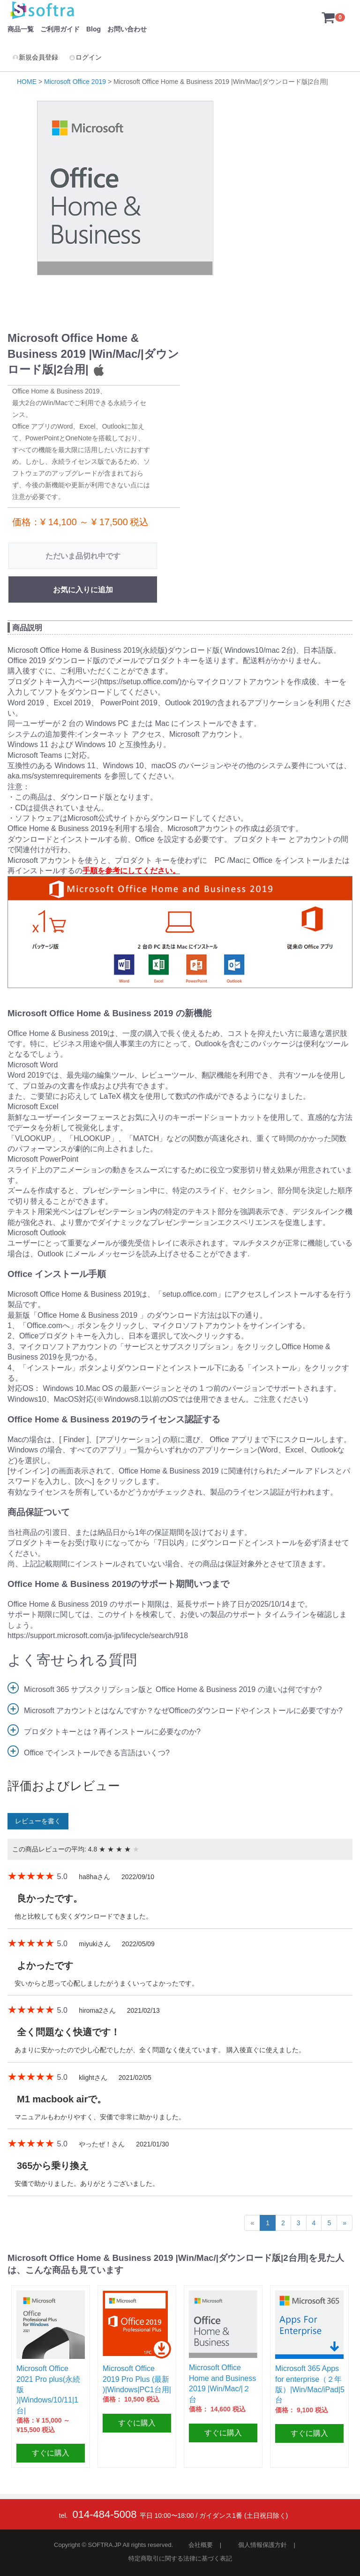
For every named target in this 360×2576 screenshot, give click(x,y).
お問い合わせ (127, 29)
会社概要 (200, 2544)
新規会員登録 (35, 57)
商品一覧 (21, 29)
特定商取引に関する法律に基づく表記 (180, 2558)
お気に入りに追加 (83, 590)
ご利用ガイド (60, 29)
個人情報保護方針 (262, 2544)
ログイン (85, 57)
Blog (93, 29)
